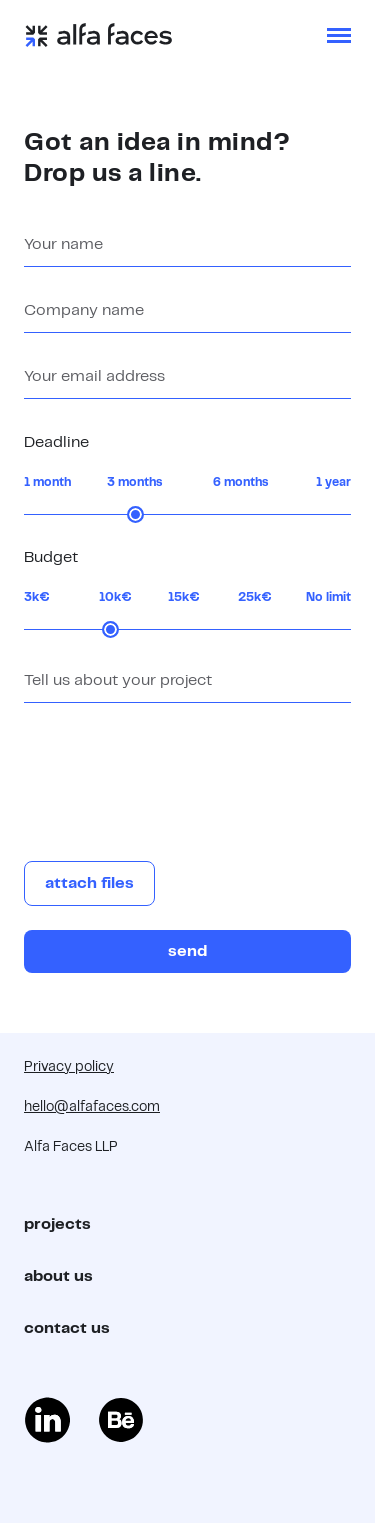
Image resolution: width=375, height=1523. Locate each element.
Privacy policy (69, 1067)
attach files (89, 883)
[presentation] (176, 774)
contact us (67, 1328)
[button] (339, 35)
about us (58, 1276)
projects (57, 1224)
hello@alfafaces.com (92, 1107)
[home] (99, 35)
